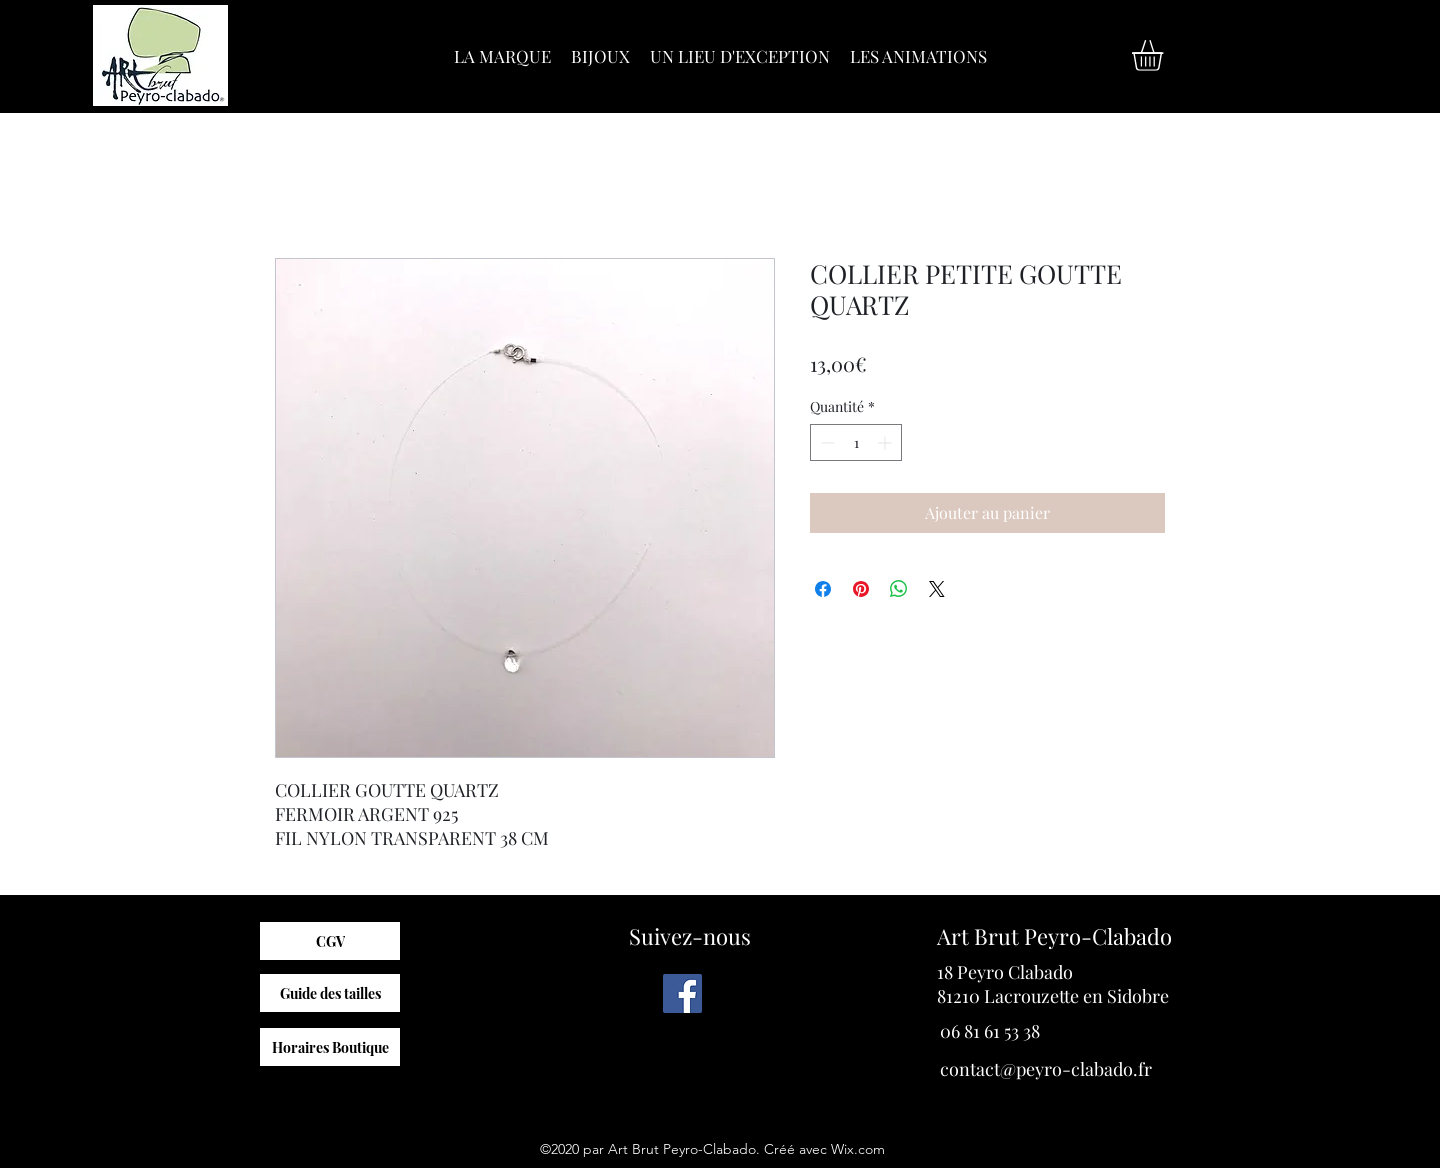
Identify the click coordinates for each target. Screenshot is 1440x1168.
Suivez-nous (690, 936)
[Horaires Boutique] (330, 1047)
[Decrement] (825, 442)
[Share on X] (937, 589)
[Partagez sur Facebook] (823, 589)
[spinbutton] (856, 442)
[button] (1165, 55)
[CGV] (330, 941)
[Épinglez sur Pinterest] (861, 589)
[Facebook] (682, 993)
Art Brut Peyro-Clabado (1054, 936)
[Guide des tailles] (330, 993)
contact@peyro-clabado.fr (1046, 1069)
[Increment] (886, 442)
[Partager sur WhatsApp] (899, 589)
